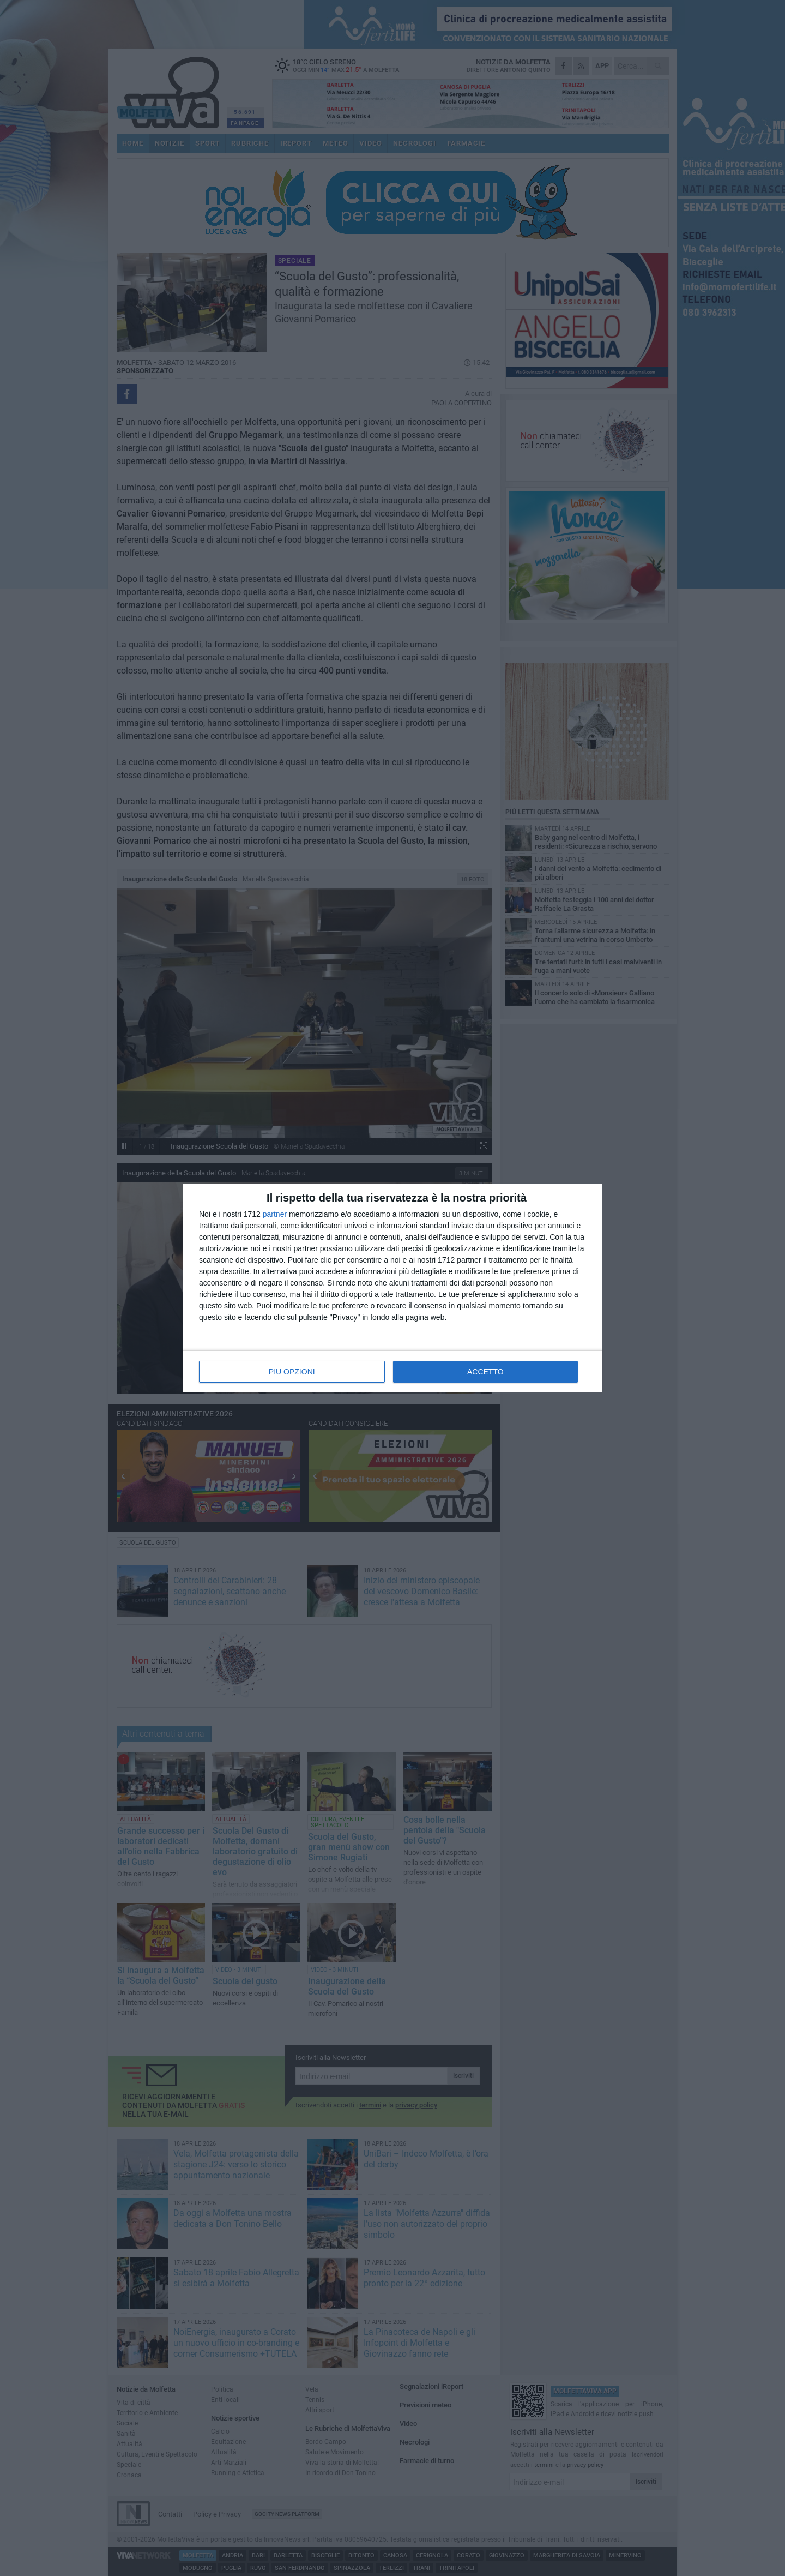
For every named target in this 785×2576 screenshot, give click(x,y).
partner (275, 1214)
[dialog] (392, 1288)
